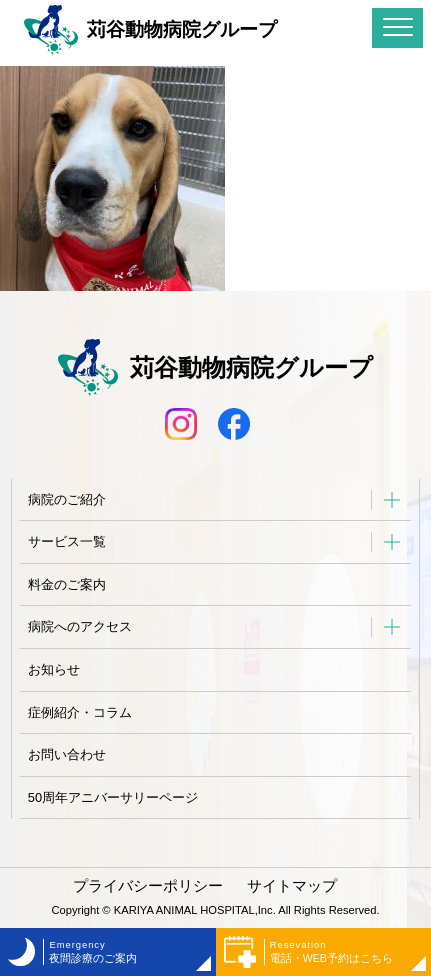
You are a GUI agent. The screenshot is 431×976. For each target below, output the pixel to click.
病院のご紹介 (67, 499)
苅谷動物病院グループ (150, 30)
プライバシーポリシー (148, 886)
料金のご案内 (67, 584)
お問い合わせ (67, 754)
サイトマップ (292, 886)
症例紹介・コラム (80, 712)
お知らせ (54, 669)
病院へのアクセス (80, 626)
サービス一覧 (67, 541)
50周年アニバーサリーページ (113, 797)
